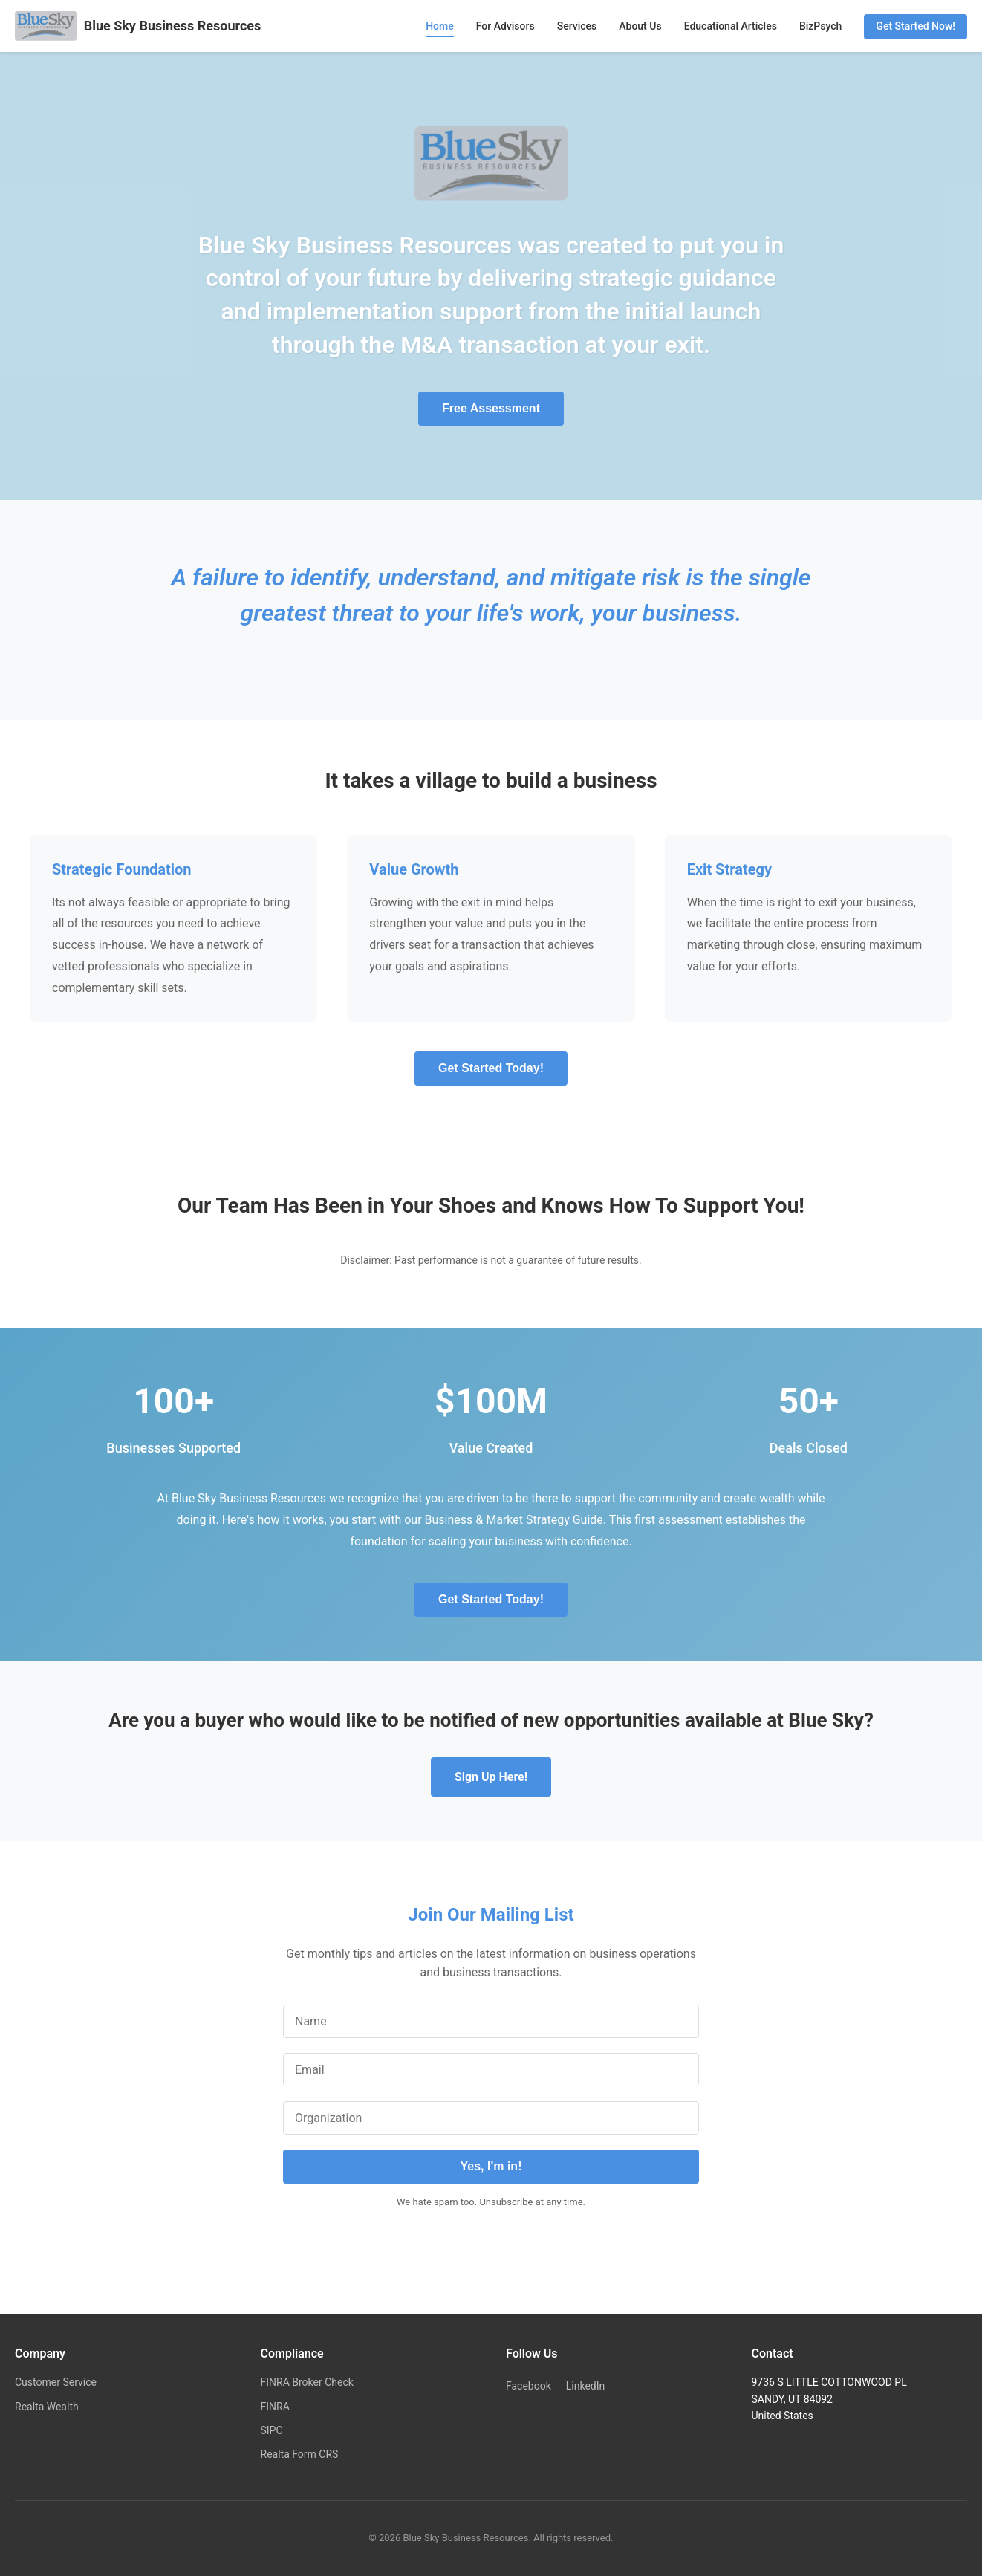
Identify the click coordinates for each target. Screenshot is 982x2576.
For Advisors (505, 26)
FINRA (275, 2407)
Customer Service (56, 2382)
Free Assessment (491, 408)
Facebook (528, 2386)
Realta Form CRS (300, 2454)
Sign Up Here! (491, 1777)
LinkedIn (585, 2386)
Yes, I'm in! (491, 2166)
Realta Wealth (47, 2407)
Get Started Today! (491, 1068)
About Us (640, 26)
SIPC (272, 2430)
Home (440, 26)
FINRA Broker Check (307, 2382)
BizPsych (820, 26)
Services (577, 26)
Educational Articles (730, 26)
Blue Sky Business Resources (138, 26)
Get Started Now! (915, 26)
